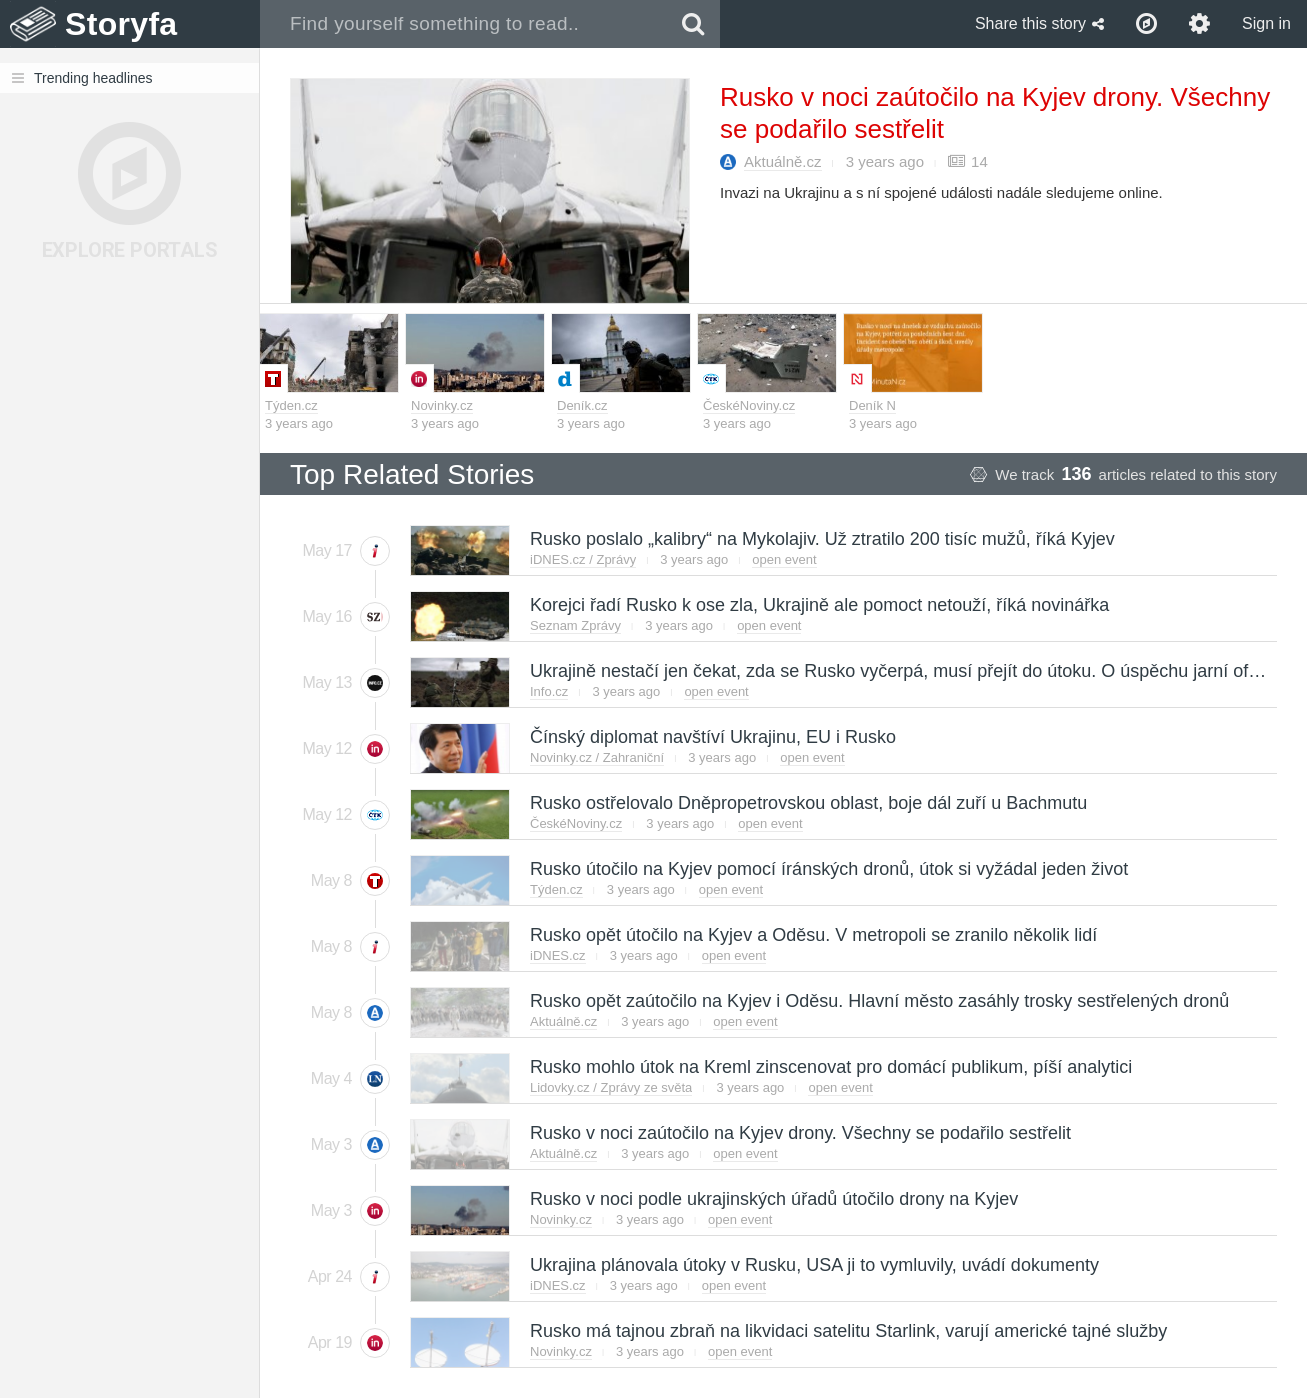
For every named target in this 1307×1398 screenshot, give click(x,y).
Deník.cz (582, 405)
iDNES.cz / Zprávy (583, 559)
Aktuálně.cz (783, 161)
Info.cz (549, 691)
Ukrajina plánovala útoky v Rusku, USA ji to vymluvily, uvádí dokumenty (813, 1265)
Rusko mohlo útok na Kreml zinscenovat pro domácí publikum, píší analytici (830, 1067)
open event (784, 559)
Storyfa (121, 24)
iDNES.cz (558, 955)
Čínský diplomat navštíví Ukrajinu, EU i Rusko (712, 737)
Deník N (872, 405)
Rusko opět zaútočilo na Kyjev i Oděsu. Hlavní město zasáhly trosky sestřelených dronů (878, 1001)
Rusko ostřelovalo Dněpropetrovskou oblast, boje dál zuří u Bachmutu (807, 803)
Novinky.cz (442, 405)
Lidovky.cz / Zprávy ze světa (611, 1087)
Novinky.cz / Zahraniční (597, 757)
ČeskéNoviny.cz (749, 405)
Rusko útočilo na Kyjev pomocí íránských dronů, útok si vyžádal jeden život (828, 869)
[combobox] (463, 24)
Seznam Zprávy (575, 625)
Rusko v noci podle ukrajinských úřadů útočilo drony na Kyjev (773, 1199)
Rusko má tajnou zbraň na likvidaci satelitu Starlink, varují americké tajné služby (847, 1331)
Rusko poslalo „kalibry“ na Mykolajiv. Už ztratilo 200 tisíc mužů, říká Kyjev (821, 539)
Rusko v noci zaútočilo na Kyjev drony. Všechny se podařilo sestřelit (799, 1133)
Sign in (1266, 23)
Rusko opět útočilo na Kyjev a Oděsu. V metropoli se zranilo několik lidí (812, 935)
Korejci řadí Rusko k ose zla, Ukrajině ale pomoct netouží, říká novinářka (818, 605)
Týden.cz (291, 405)
